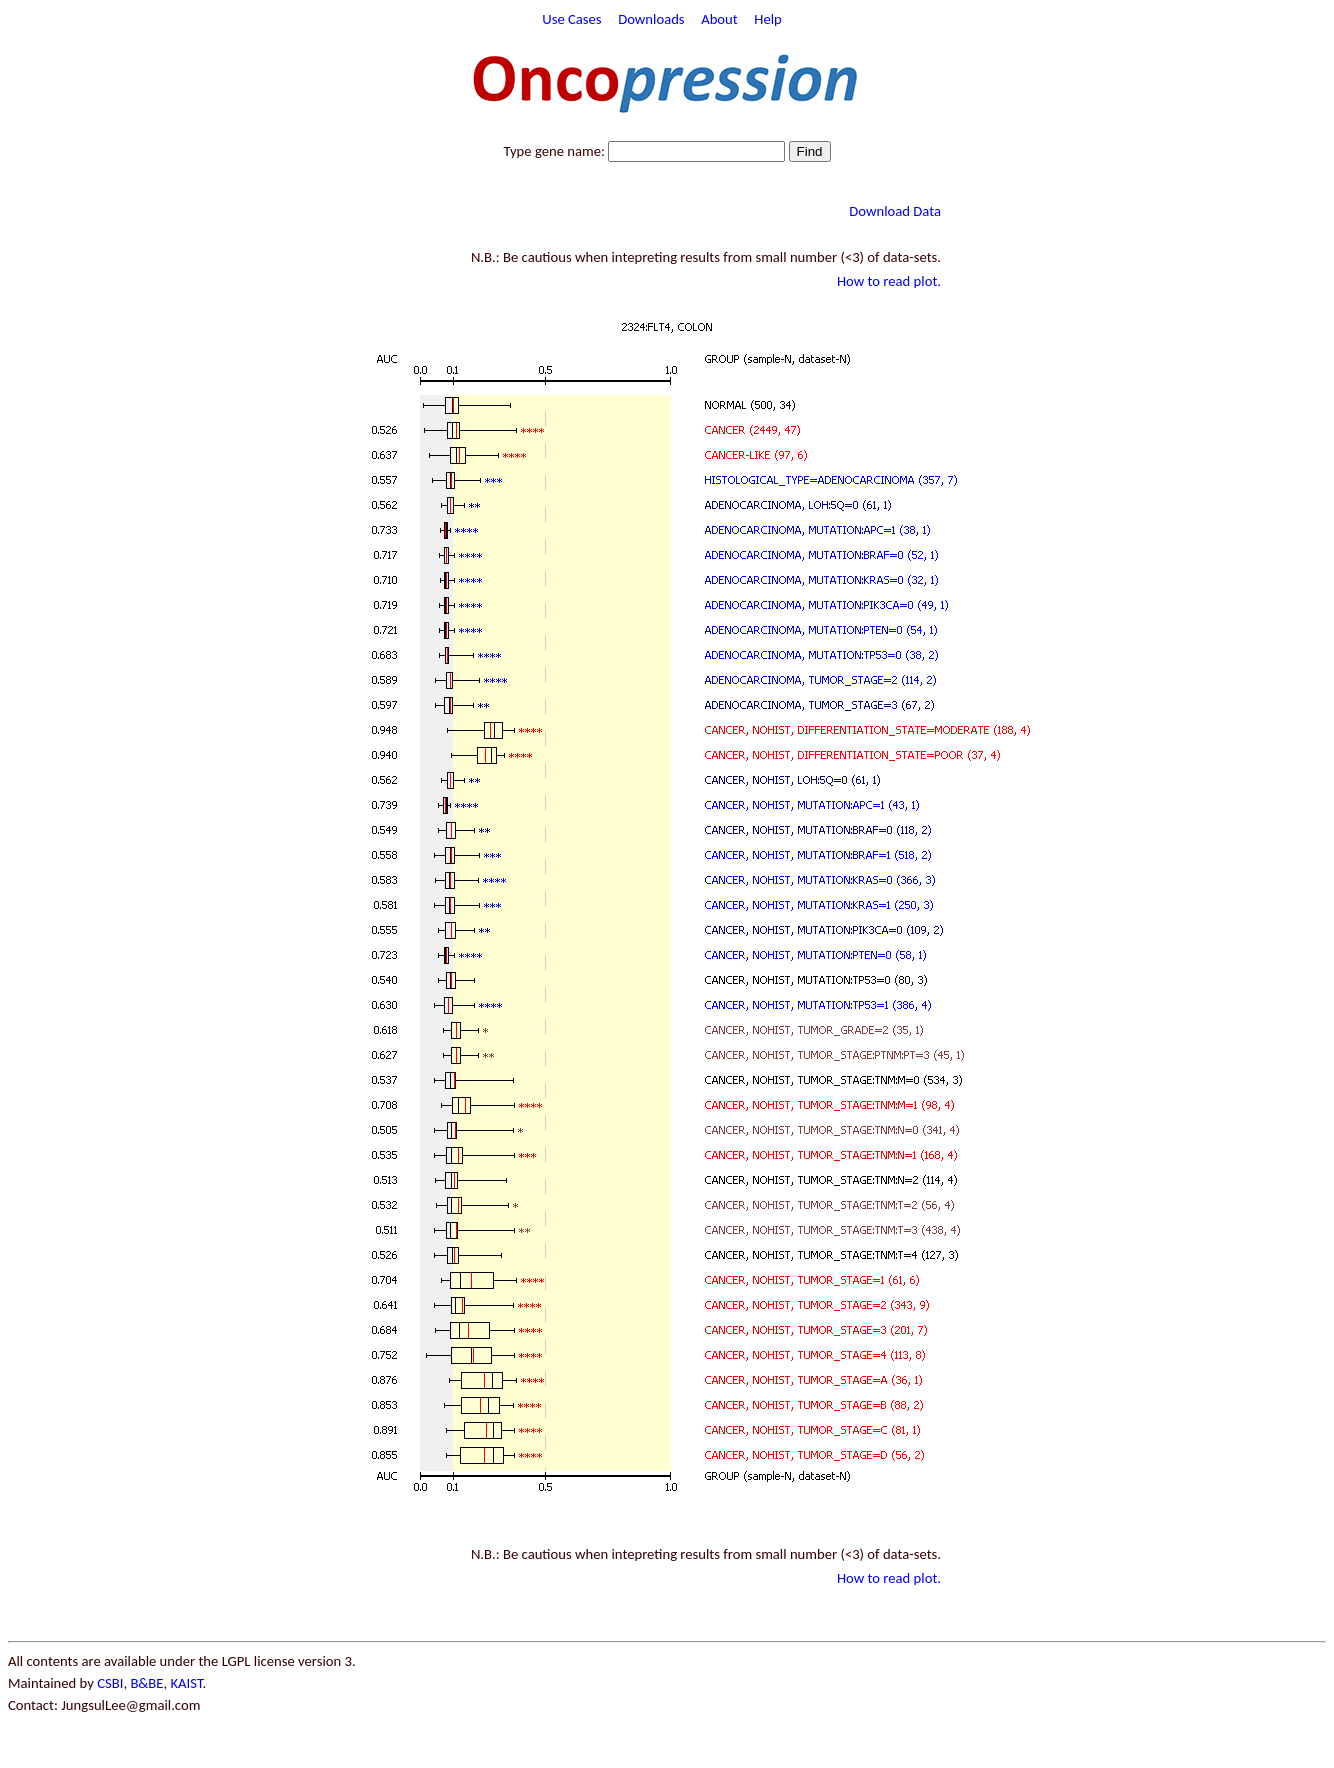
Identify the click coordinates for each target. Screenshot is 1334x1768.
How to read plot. (889, 281)
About (719, 19)
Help (768, 19)
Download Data (895, 211)
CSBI (110, 1683)
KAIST (186, 1683)
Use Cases (571, 19)
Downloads (651, 19)
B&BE (146, 1683)
